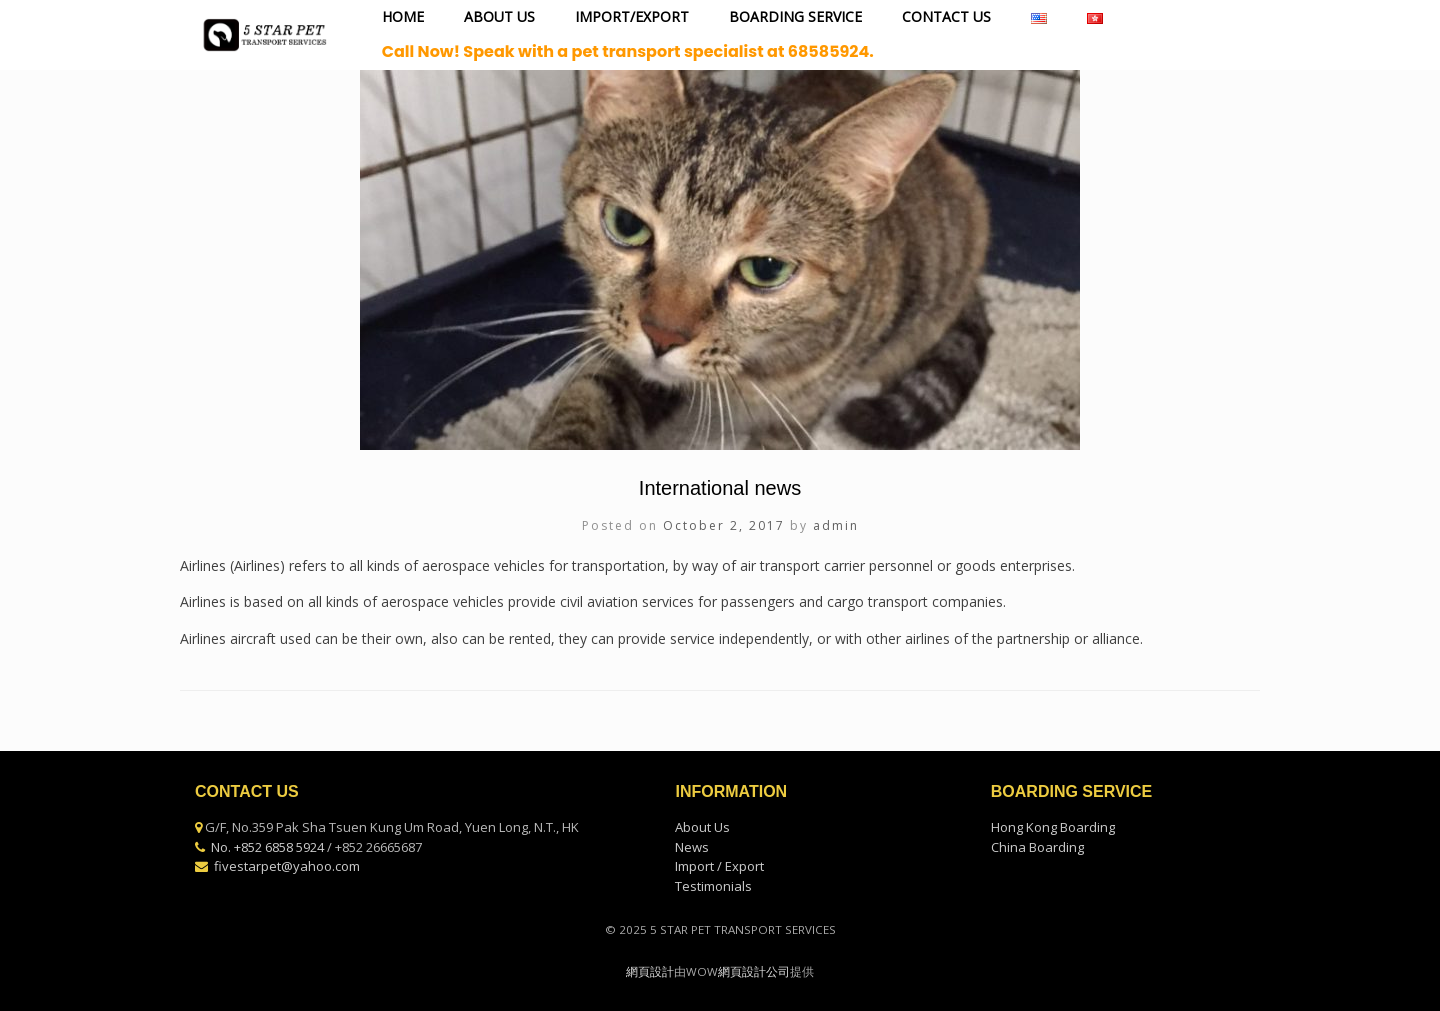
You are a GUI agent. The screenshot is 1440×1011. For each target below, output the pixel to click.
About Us (702, 827)
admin (836, 525)
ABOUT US (499, 16)
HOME (403, 16)
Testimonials (713, 886)
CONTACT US (946, 16)
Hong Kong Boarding (1053, 827)
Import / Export (719, 866)
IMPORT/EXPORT (632, 16)
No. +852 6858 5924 (267, 847)
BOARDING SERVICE (795, 16)
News (692, 847)
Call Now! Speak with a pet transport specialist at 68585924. (628, 51)
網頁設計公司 (754, 971)
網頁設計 (650, 971)
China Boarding (1037, 847)
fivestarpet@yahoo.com (287, 866)
